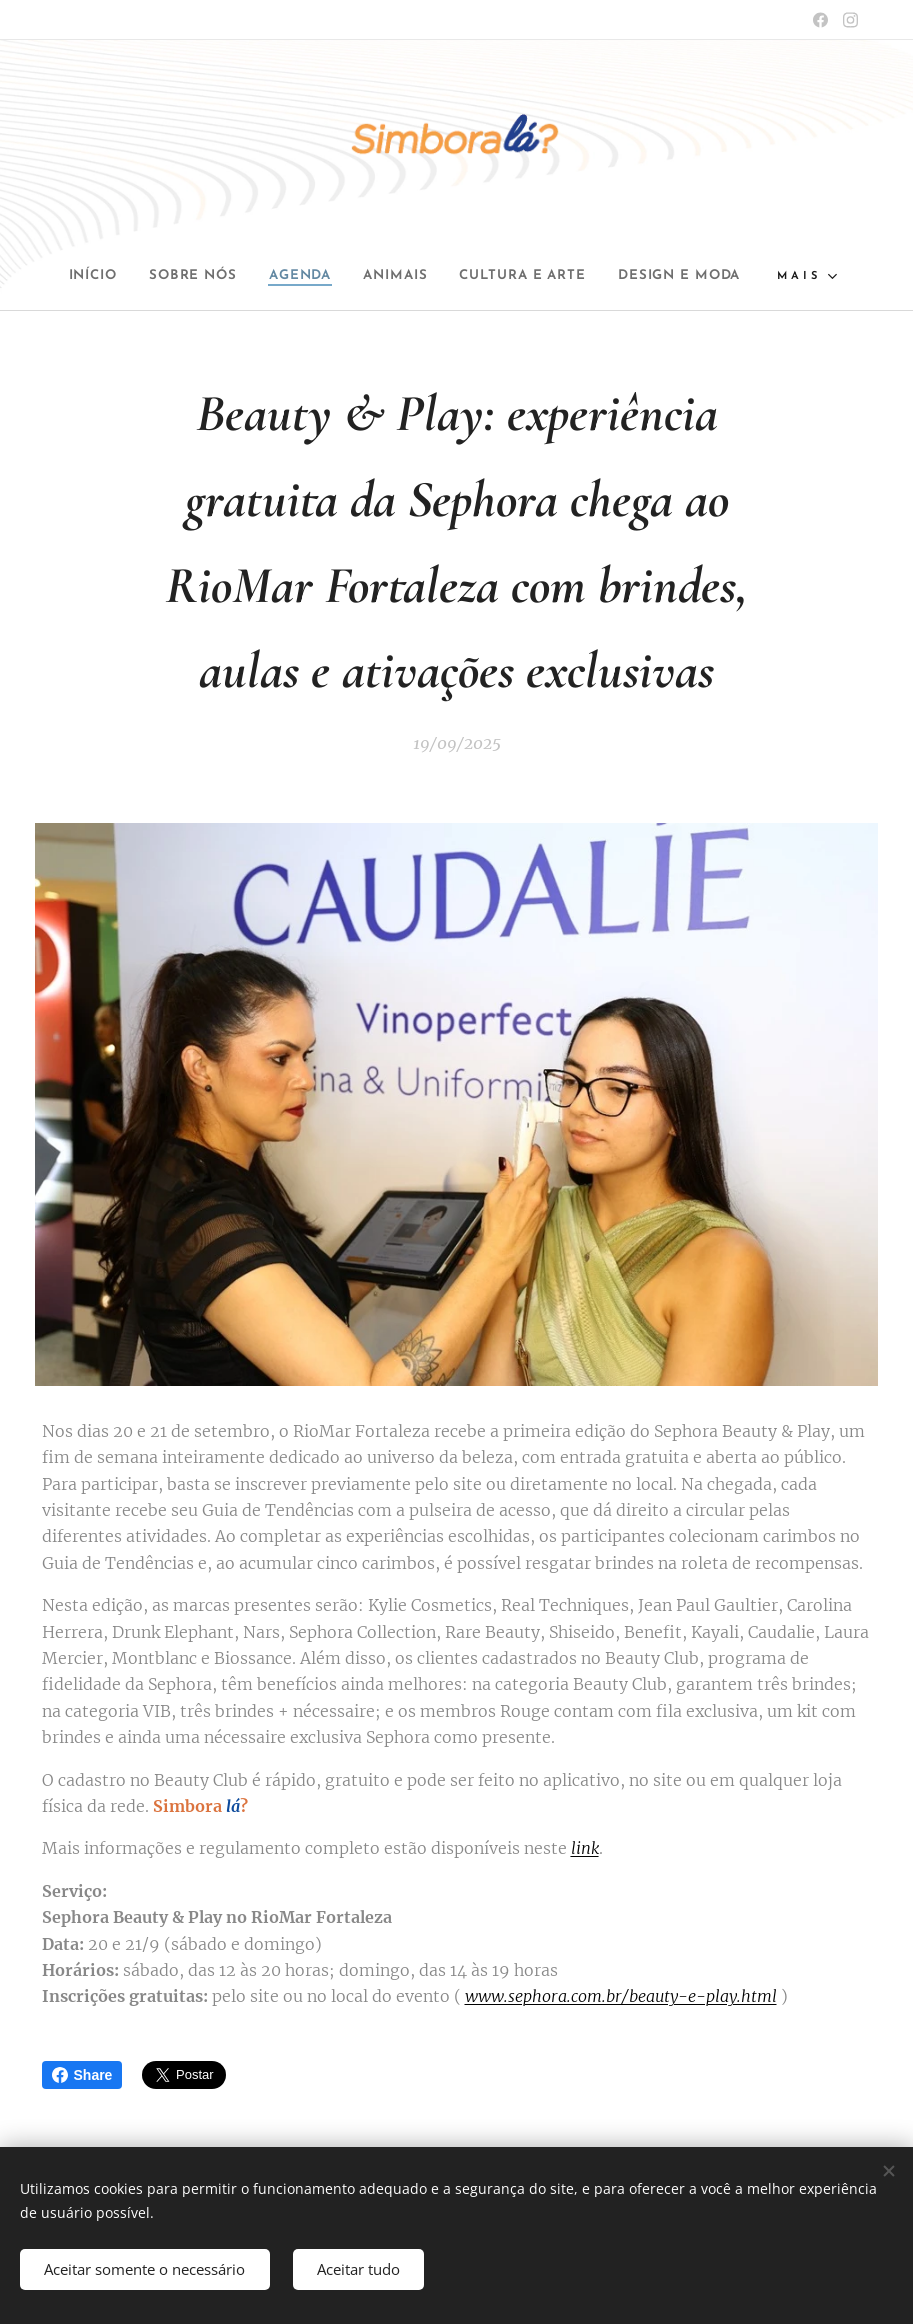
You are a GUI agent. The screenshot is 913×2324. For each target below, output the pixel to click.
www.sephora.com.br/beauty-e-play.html (621, 1996)
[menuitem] (150, 276)
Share (82, 2075)
